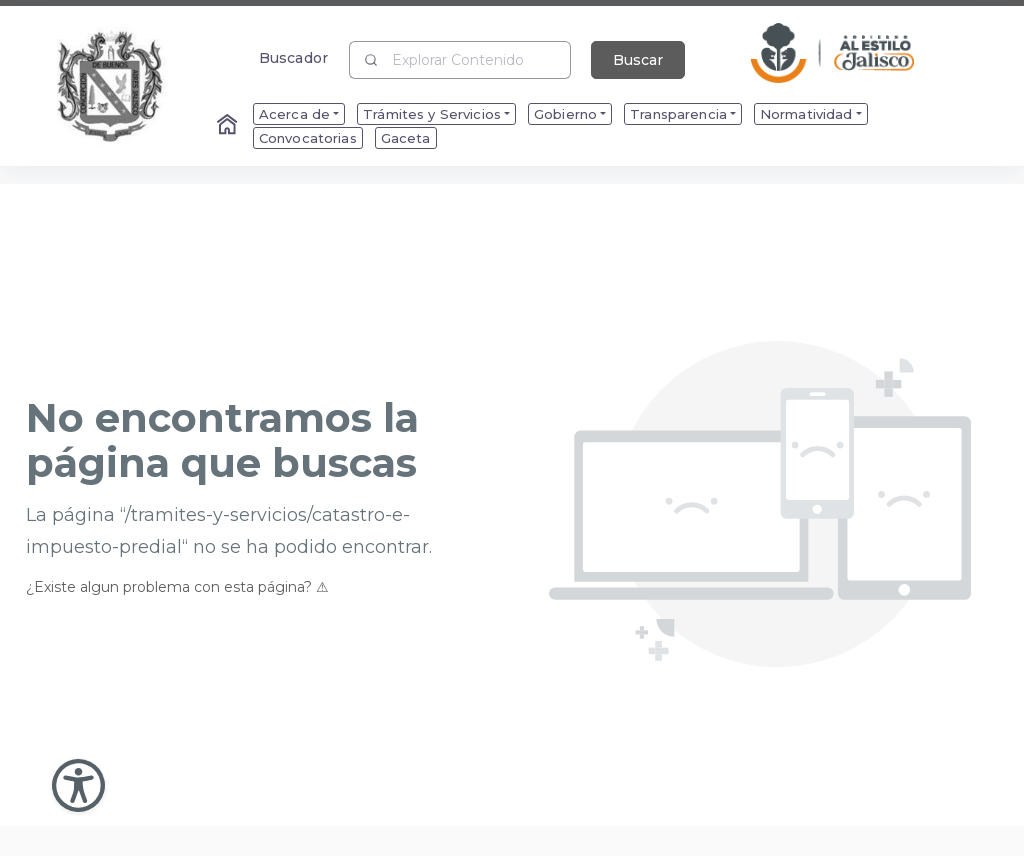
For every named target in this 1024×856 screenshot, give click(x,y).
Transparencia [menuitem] (678, 114)
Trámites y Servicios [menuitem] (432, 114)
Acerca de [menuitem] (294, 114)
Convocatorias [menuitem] (308, 138)
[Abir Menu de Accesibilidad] (78, 785)
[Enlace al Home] (229, 126)
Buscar (638, 60)
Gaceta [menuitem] (406, 138)
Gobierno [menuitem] (565, 114)
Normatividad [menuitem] (806, 114)
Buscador (293, 57)
